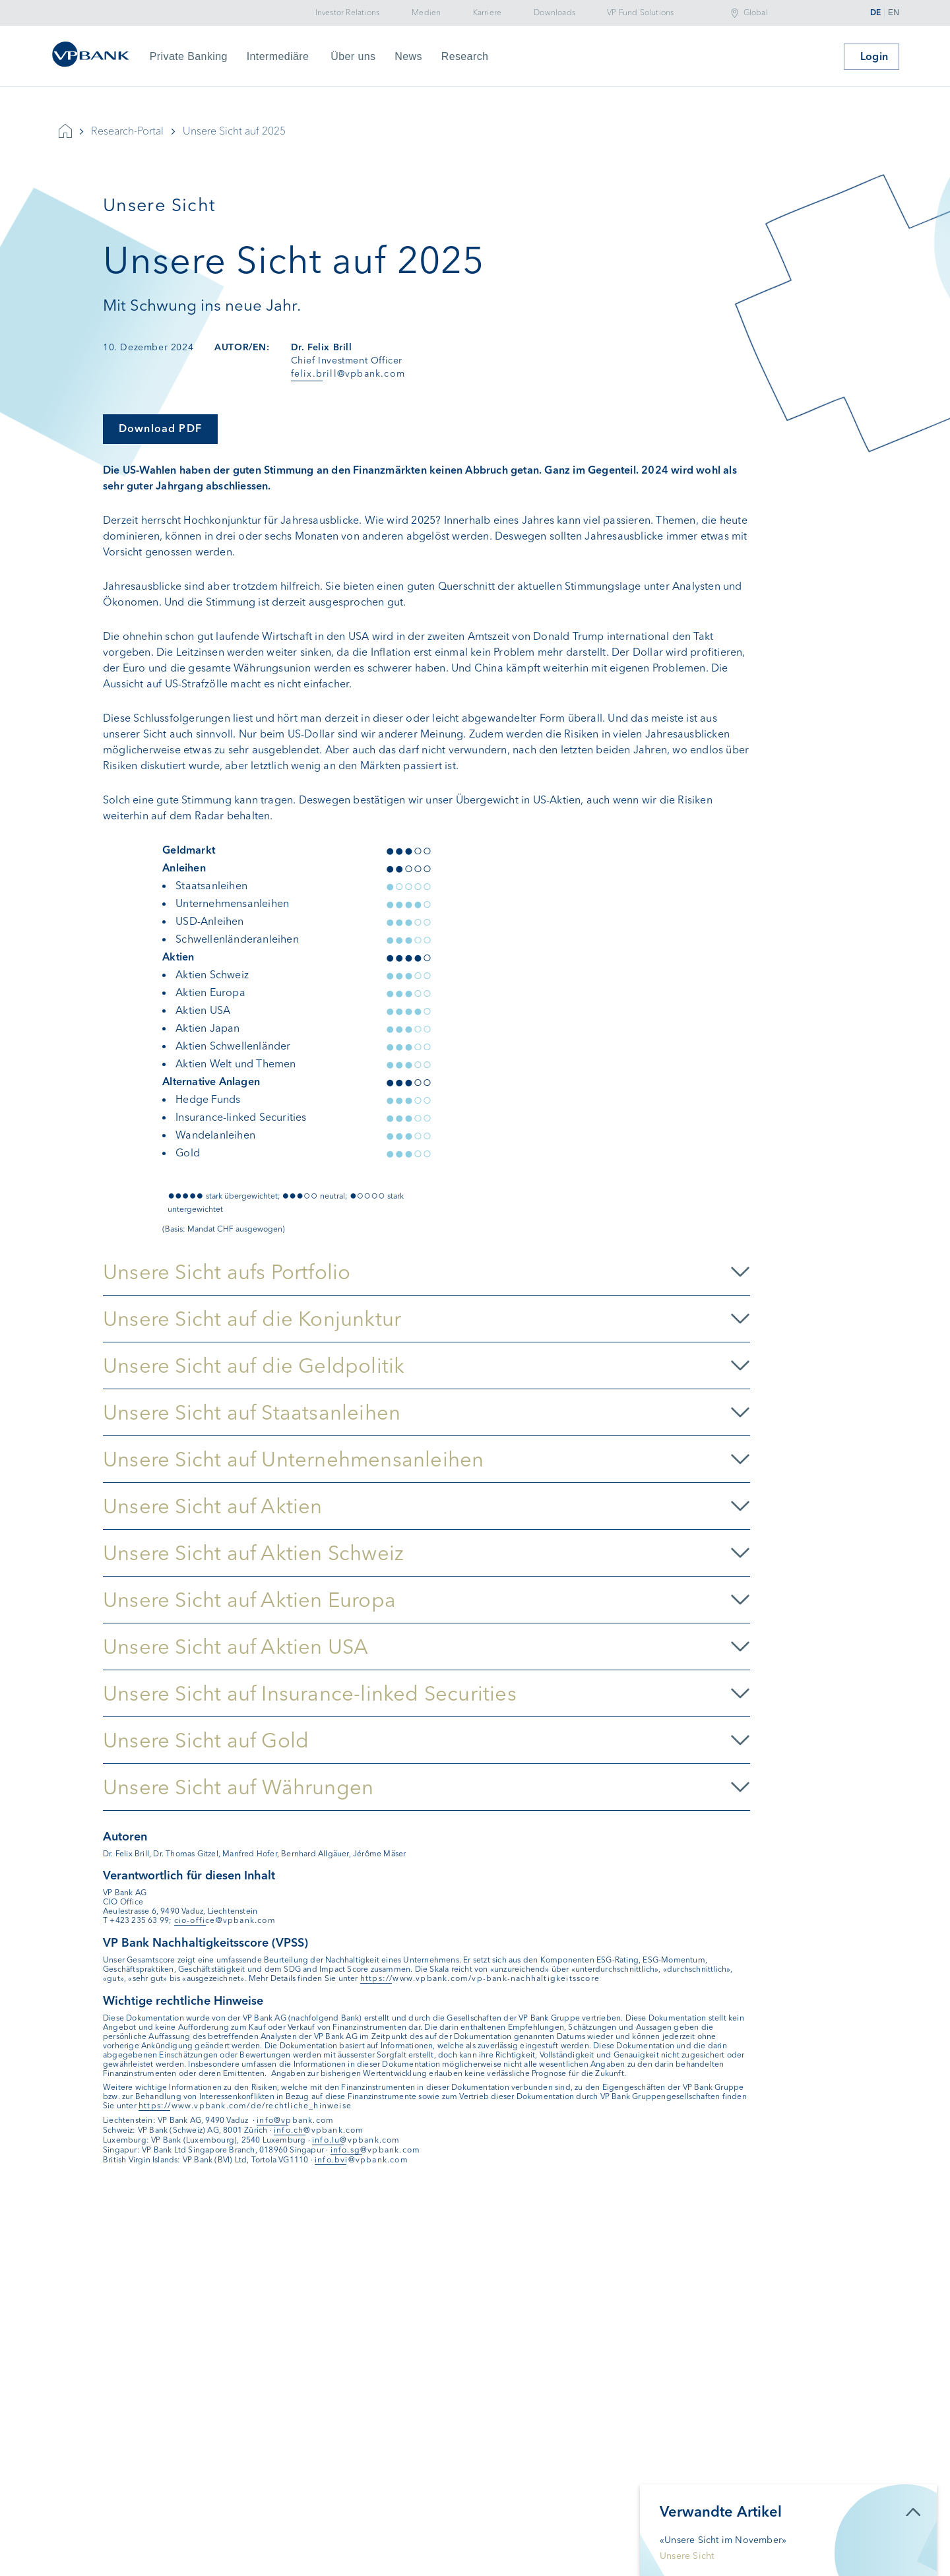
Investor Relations (347, 12)
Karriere (487, 12)
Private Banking (189, 56)
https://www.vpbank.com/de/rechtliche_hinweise (245, 2105)
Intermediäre (278, 56)
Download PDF (160, 428)
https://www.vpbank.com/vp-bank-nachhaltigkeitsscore (480, 1978)
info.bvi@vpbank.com (361, 2159)
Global (756, 12)
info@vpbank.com (295, 2120)
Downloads (554, 12)
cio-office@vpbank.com (225, 1920)
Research (465, 56)
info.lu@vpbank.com (356, 2140)
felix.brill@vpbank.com (348, 373)
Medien (426, 12)
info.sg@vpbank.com (376, 2149)
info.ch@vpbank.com (319, 2130)
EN (893, 12)
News (408, 56)
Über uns (353, 56)
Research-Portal (127, 131)
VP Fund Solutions (640, 12)
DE (875, 12)
